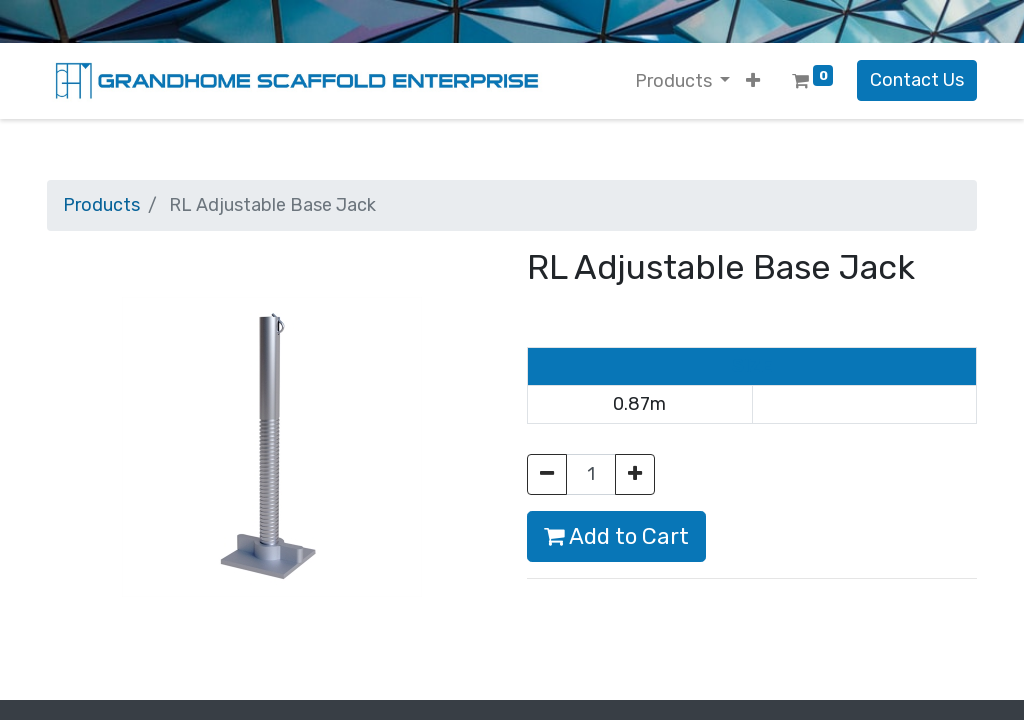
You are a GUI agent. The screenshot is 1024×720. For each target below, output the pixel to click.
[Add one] (635, 474)
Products (101, 205)
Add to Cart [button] (616, 536)
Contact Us (917, 80)
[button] (753, 81)
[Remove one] (547, 474)
